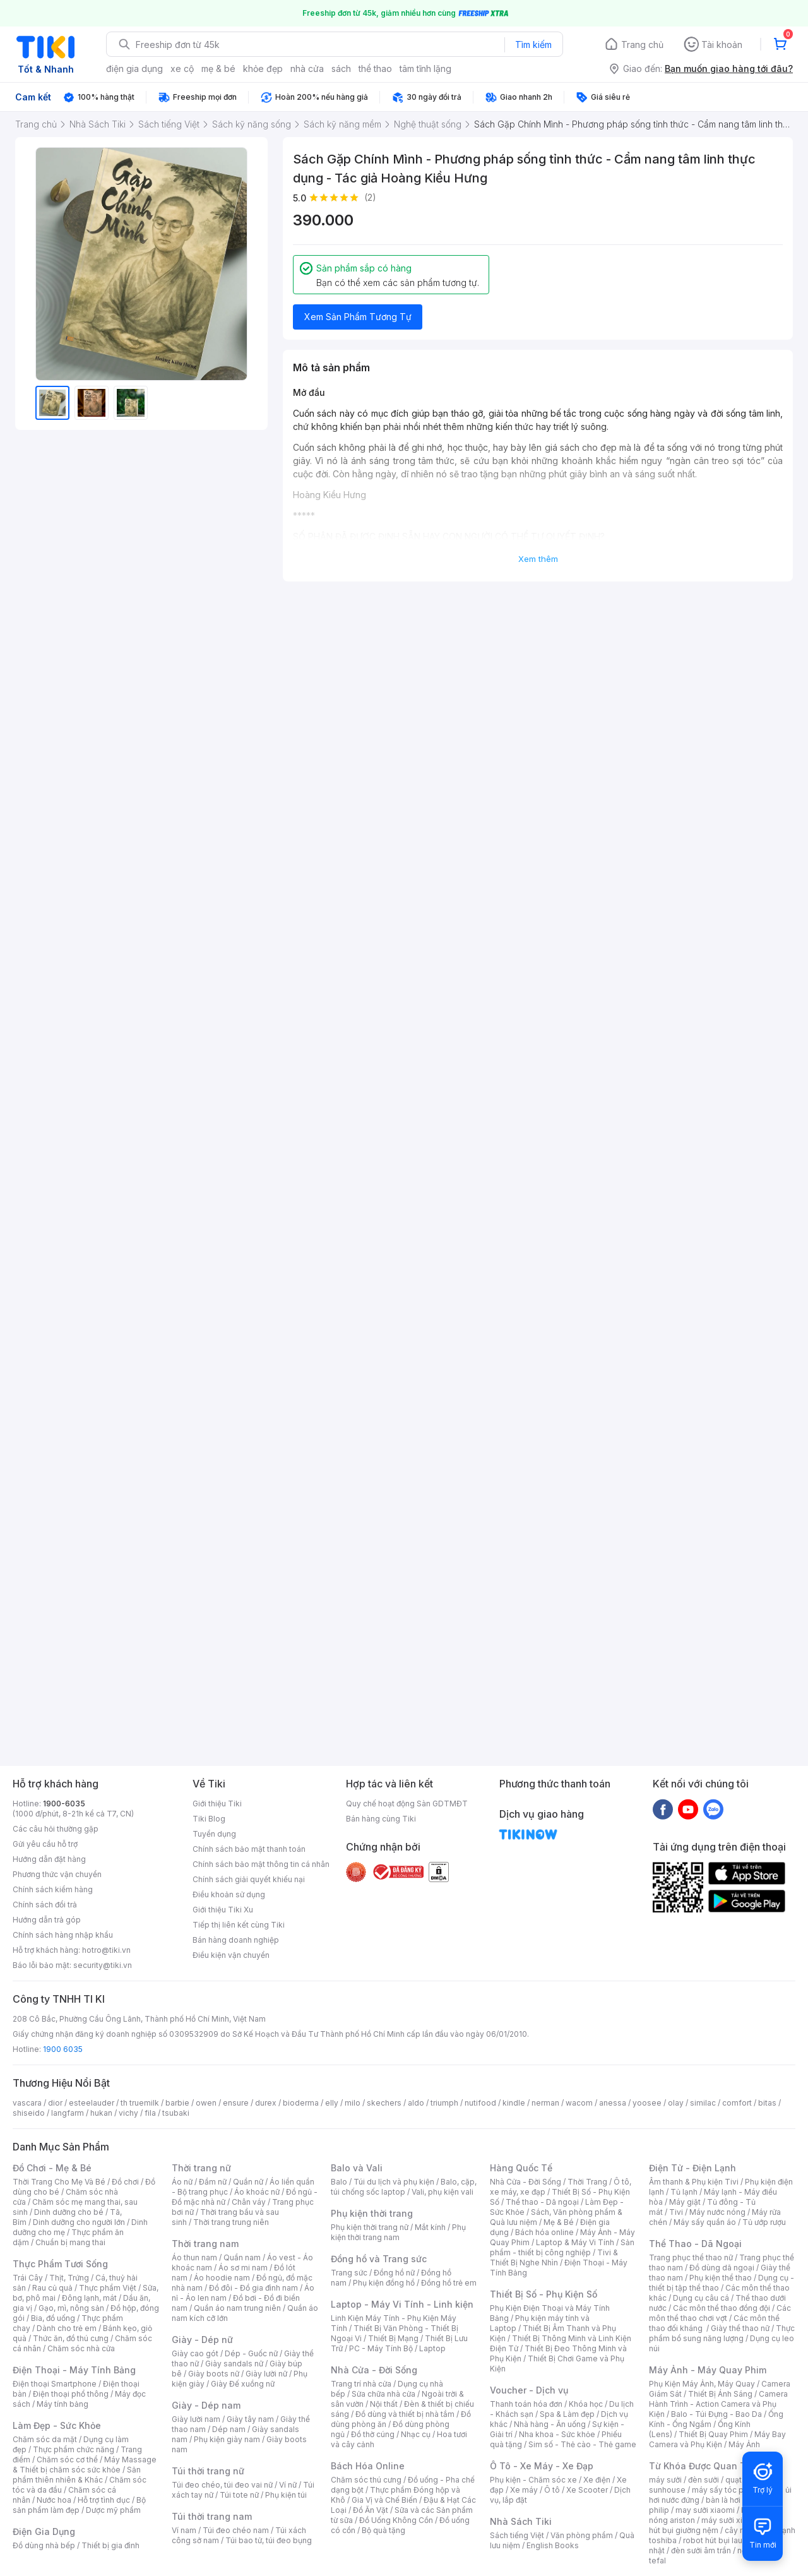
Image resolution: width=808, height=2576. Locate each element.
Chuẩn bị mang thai (70, 2242)
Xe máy (524, 2490)
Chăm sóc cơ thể (67, 2459)
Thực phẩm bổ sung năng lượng (722, 2333)
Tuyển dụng (214, 1834)
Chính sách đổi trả (45, 1904)
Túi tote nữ (239, 2495)
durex (265, 2103)
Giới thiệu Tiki (217, 1803)
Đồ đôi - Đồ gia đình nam (253, 2288)
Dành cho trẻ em (67, 2328)
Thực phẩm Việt (107, 2288)
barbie (177, 2103)
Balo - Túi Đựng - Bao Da (716, 2414)
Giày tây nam (250, 2419)
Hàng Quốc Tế (521, 2167)
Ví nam (184, 2530)
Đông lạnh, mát (89, 2298)
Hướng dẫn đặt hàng (49, 1859)
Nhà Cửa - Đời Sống (374, 2369)
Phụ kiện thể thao (720, 2277)
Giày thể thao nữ (740, 2328)
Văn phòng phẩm (581, 2535)
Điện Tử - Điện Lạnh (692, 2167)
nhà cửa (307, 68)
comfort (737, 2103)
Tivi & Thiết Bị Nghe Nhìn (554, 2257)
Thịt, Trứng (69, 2277)
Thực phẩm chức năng (73, 2449)
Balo (339, 2181)
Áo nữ (182, 2181)
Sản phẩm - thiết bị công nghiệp (562, 2247)
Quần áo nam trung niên (237, 2308)
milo (352, 2103)
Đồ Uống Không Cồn (396, 2520)
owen (206, 2103)
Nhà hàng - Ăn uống (550, 2424)
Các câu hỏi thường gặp (55, 1829)
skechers (384, 2103)
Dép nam (229, 2429)
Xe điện (596, 2479)
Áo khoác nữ (257, 2192)
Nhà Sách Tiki (521, 2521)
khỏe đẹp (263, 68)
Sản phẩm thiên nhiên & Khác (77, 2474)
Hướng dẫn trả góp (47, 1919)
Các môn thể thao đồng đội (721, 2308)
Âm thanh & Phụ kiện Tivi (694, 2181)
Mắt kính (430, 2227)
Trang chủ (642, 44)
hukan (101, 2113)
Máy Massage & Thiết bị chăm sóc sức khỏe (85, 2464)
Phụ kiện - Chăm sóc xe (533, 2479)
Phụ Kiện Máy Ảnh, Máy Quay (702, 2383)
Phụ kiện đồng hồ (384, 2282)
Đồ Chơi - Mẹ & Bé (52, 2167)
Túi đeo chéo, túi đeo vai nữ (222, 2485)
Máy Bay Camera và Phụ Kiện (717, 2439)
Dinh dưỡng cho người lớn (79, 2222)
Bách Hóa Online (368, 2465)
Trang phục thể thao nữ (691, 2257)
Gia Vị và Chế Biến (384, 2500)
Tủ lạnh (684, 2192)
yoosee (647, 2103)
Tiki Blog (209, 1818)
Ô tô (552, 2490)
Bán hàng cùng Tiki (381, 1818)
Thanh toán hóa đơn (526, 2404)
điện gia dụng (134, 68)
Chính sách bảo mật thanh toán (249, 1849)
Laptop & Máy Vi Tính (575, 2242)
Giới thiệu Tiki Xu (223, 1909)
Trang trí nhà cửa (361, 2383)
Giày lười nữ (266, 2373)
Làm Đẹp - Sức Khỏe (57, 2425)
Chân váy (249, 2202)
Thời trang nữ (201, 2167)
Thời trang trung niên (231, 2222)
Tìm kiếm (533, 44)
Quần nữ (248, 2181)
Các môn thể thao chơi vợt (720, 2313)
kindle (513, 2103)
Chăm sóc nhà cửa (81, 2348)
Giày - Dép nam (206, 2405)
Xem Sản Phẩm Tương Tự (358, 316)
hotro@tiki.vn (106, 1950)
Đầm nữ (213, 2181)
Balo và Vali (357, 2167)
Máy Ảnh (744, 2444)
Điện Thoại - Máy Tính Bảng (74, 2369)
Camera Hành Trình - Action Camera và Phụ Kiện (718, 2404)
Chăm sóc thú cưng (366, 2479)
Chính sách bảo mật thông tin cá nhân (261, 1864)
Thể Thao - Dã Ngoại (695, 2243)
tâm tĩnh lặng (425, 68)
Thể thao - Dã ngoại (542, 2202)
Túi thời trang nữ (208, 2471)
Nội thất (384, 2404)
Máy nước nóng (717, 2212)
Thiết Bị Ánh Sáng (720, 2394)
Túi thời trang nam (212, 2516)
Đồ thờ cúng (373, 2434)
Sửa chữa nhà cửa (383, 2394)
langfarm (67, 2113)
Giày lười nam (196, 2419)
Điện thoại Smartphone (55, 2383)
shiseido (29, 2113)
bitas (767, 2103)
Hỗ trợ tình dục (104, 2500)
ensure (236, 2103)
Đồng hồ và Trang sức (379, 2258)
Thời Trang (587, 2181)
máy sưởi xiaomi (731, 2520)
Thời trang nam (205, 2243)
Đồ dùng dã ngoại (721, 2267)
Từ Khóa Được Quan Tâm (704, 2465)
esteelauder (91, 2103)
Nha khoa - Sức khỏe (557, 2434)
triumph (444, 2103)
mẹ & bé (218, 68)
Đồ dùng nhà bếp (44, 2545)
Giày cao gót (195, 2353)
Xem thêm (538, 559)
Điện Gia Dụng (44, 2531)
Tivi (676, 2212)
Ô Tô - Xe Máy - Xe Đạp (541, 2465)
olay (676, 2103)
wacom (579, 2103)
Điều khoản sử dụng (229, 1894)
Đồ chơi (125, 2181)
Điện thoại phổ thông (71, 2394)
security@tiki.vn (102, 1965)
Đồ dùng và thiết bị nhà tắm (404, 2414)
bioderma (301, 2103)
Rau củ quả (52, 2288)
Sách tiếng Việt (517, 2535)
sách (341, 68)
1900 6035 (63, 2049)
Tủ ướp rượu (764, 2222)
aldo (416, 2103)
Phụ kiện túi (286, 2495)
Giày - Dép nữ (202, 2339)
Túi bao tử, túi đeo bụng (268, 2540)
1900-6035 (64, 1803)
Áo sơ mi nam (243, 2267)
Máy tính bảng (62, 2404)
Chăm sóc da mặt (45, 2439)
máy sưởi (665, 2479)
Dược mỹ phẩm (113, 2510)
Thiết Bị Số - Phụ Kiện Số (543, 2294)
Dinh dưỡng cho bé (69, 2212)
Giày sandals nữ (234, 2363)
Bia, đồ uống (53, 2318)
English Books (552, 2545)
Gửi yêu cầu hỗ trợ (45, 1844)
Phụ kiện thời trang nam (398, 2232)
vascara (27, 2103)
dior (55, 2103)
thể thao (375, 68)
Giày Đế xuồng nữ (243, 2383)
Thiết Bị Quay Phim (713, 2434)
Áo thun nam (194, 2257)
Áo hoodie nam (222, 2277)
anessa (612, 2103)
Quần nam (242, 2257)
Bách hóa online (544, 2232)
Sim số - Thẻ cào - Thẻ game (582, 2444)
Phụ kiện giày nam (227, 2439)
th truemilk (140, 2103)
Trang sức (349, 2272)
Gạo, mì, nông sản (71, 2308)
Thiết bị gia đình (110, 2545)
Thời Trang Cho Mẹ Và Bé (59, 2181)
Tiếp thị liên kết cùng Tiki (239, 1924)
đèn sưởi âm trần (701, 2550)
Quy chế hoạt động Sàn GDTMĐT (407, 1803)
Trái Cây (28, 2277)
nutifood (480, 2103)
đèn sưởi (703, 2479)
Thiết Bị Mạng (393, 2338)
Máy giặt (685, 2202)
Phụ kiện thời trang (372, 2213)
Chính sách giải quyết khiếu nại (249, 1879)
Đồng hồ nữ (394, 2272)
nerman (545, 2103)
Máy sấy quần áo (705, 2222)
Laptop (432, 2348)
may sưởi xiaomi (705, 2510)
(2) (370, 197)
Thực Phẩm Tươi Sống (60, 2263)
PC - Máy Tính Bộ (381, 2348)
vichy (128, 2113)
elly (331, 2103)
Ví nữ (288, 2485)
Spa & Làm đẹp (567, 2414)
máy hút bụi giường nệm (716, 2525)
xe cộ (182, 68)
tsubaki (175, 2113)
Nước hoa (54, 2500)
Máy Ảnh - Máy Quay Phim (707, 2369)
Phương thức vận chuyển (57, 1874)
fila (150, 2113)
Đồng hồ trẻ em (449, 2282)
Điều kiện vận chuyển (231, 1955)
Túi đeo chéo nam (236, 2530)
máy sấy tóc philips (727, 2490)
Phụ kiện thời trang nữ (369, 2227)
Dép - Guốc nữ (251, 2353)
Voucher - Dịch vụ (529, 2390)
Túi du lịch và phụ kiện (394, 2181)
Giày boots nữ (213, 2373)
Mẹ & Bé (559, 2222)
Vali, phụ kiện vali (442, 2192)
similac (703, 2103)
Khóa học (586, 2404)
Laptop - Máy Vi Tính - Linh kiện (402, 2304)
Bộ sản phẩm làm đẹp (79, 2505)
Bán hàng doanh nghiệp (236, 1940)
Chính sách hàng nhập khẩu (63, 1935)
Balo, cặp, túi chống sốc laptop (404, 2187)
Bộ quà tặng (383, 2530)
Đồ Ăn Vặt (370, 2510)
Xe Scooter (587, 2490)
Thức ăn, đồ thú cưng (71, 2338)
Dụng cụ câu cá (701, 2298)
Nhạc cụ (416, 2434)
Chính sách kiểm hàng (53, 1889)
